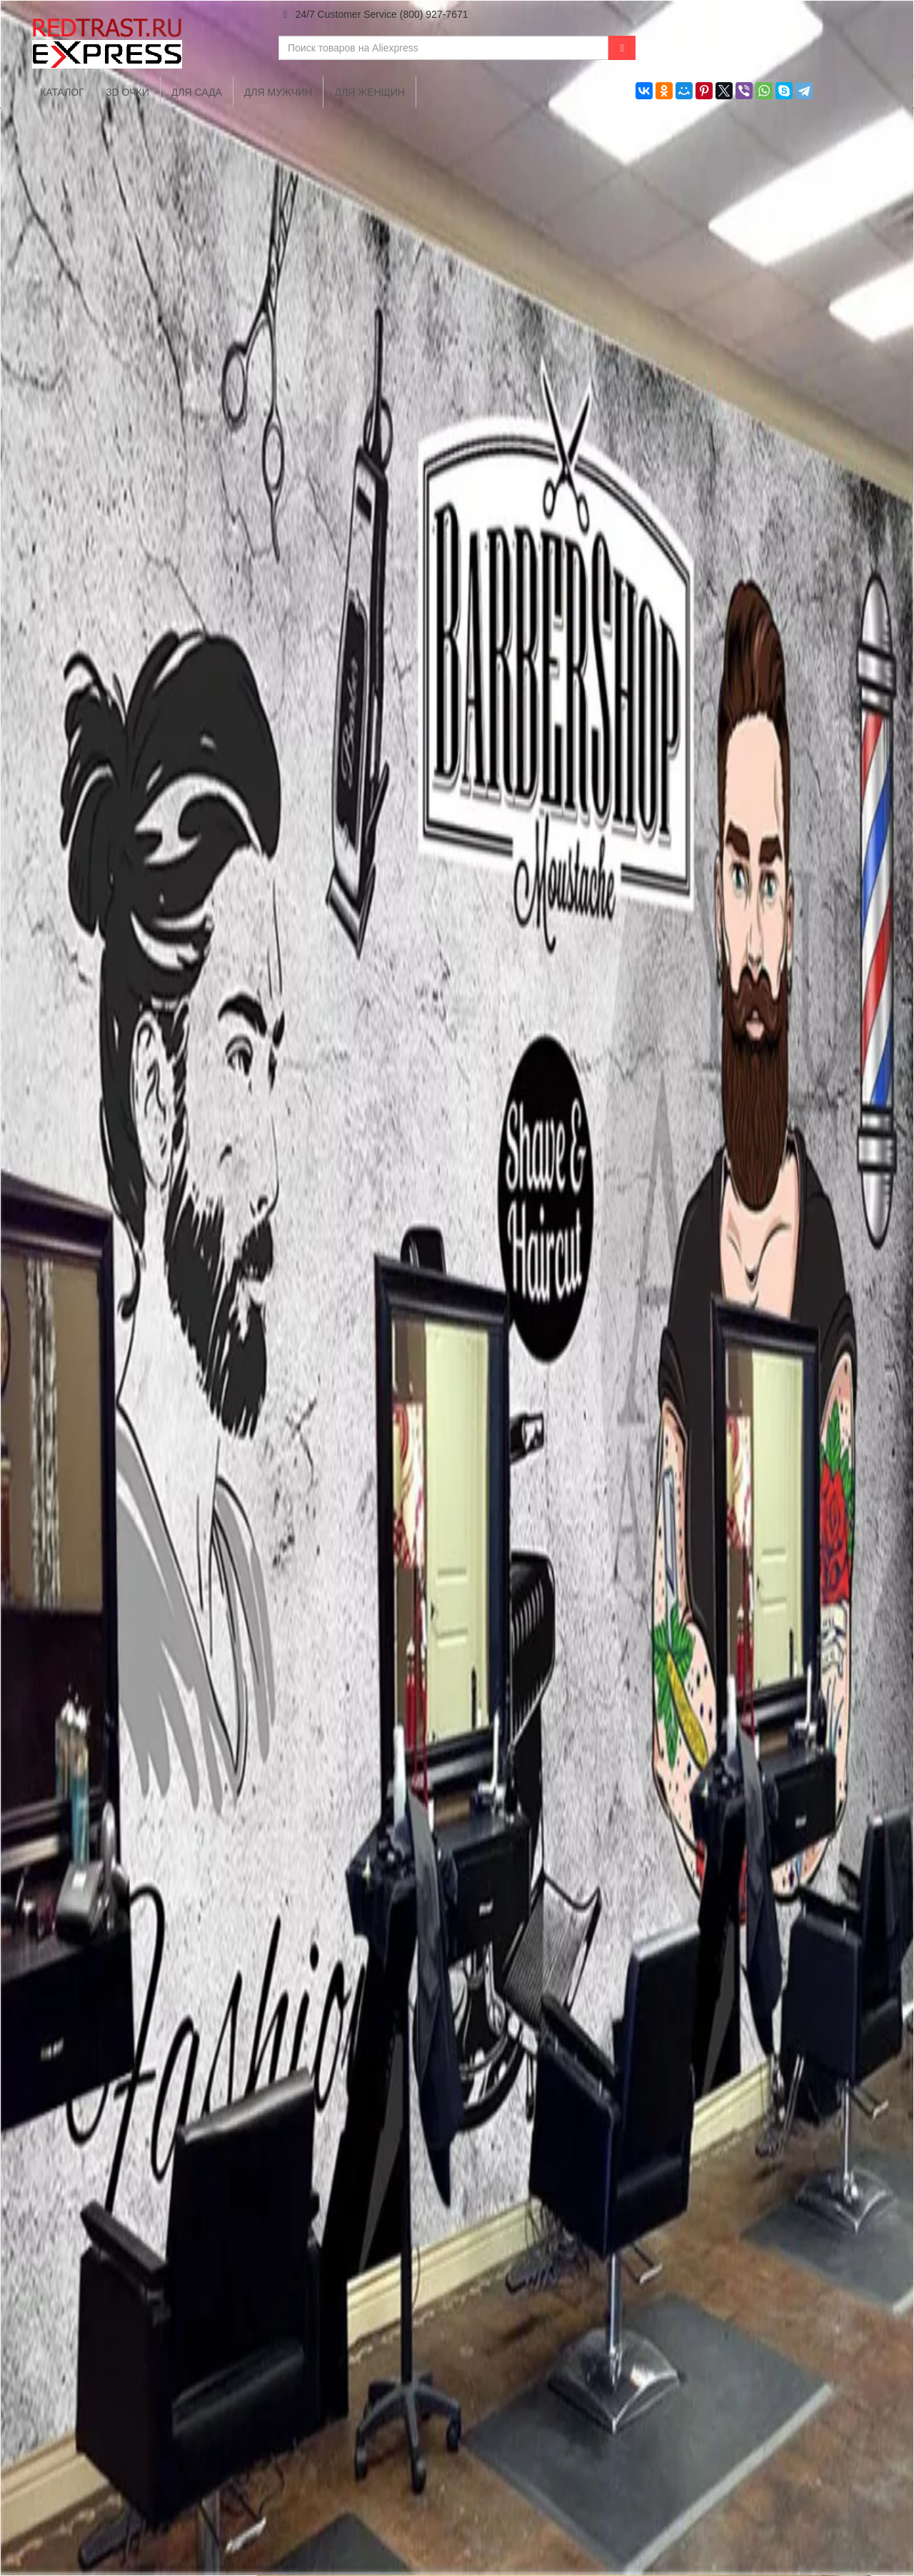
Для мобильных (405, 2518)
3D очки (127, 92)
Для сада (196, 92)
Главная (242, 2518)
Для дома (502, 2518)
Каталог (312, 2518)
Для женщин (369, 92)
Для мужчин (278, 92)
